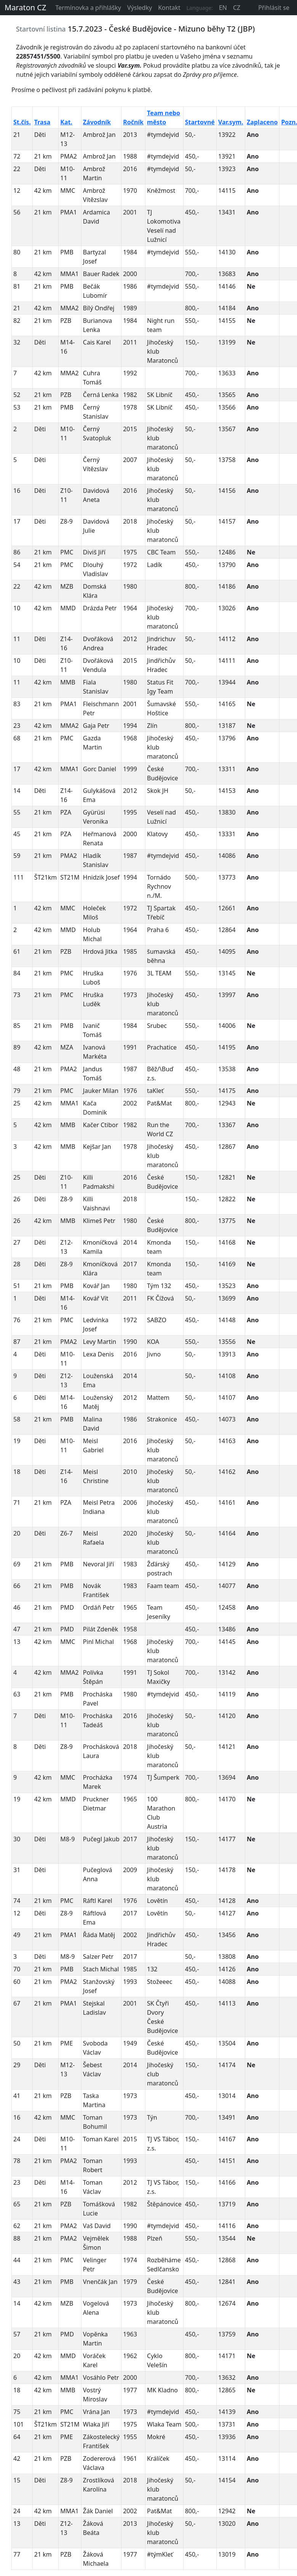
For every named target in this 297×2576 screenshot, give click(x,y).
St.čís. (22, 122)
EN (223, 7)
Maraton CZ (25, 7)
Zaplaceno (262, 122)
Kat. (66, 122)
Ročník (133, 122)
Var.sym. (230, 122)
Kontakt (169, 7)
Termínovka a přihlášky (88, 7)
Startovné (200, 122)
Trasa (42, 122)
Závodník (97, 122)
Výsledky (139, 7)
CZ (236, 7)
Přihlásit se (273, 7)
